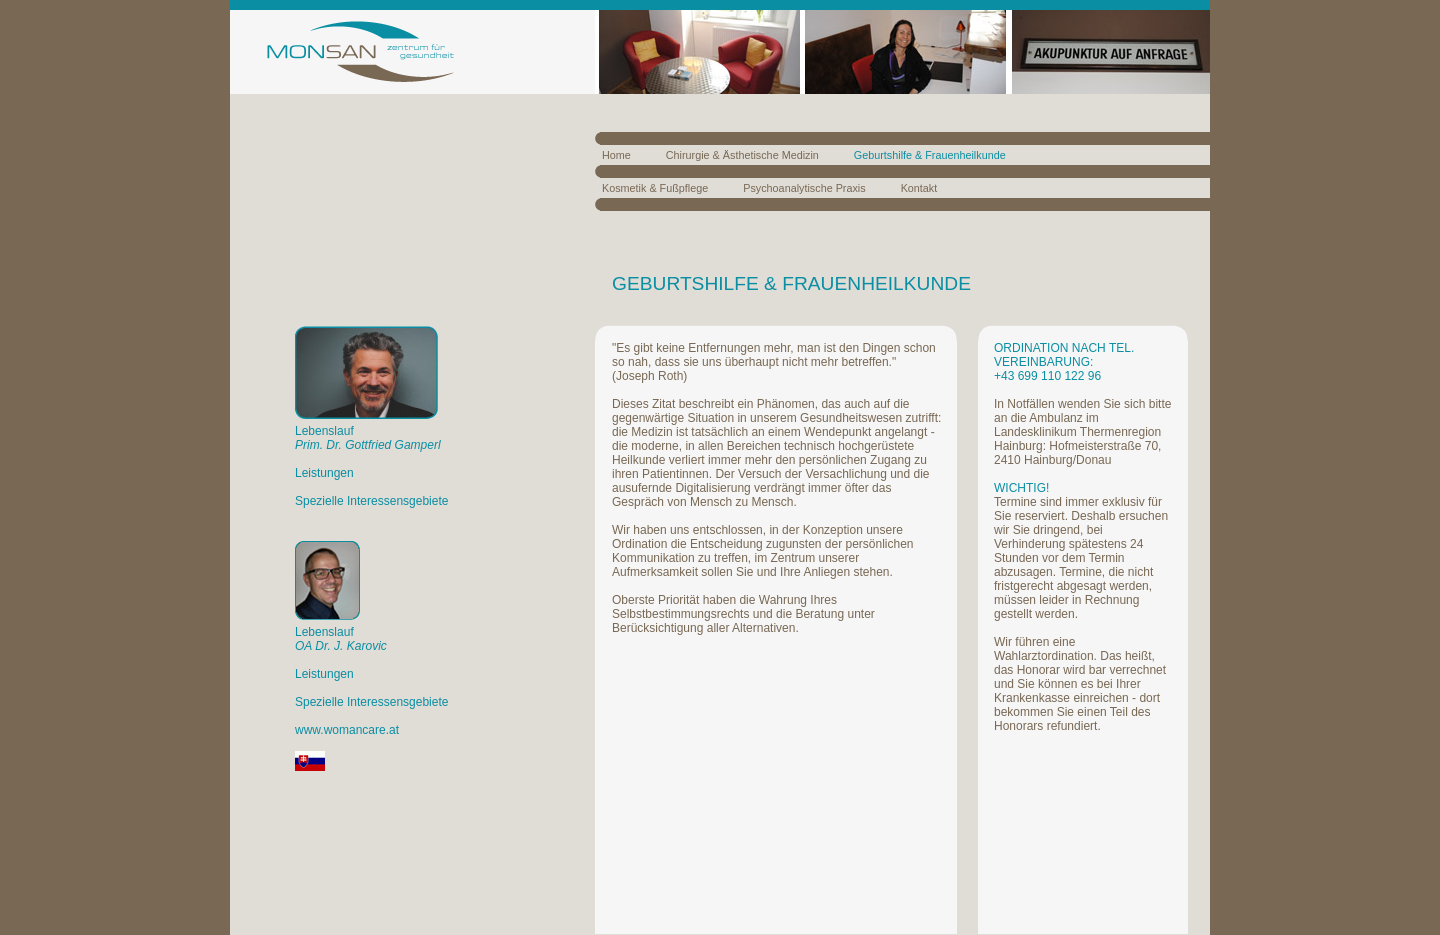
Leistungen (324, 473)
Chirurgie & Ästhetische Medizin (742, 155)
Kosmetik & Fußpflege (655, 188)
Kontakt (919, 188)
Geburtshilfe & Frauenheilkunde (930, 155)
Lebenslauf (368, 438)
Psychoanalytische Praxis (804, 188)
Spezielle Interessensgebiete (371, 501)
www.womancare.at (347, 730)
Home (616, 155)
